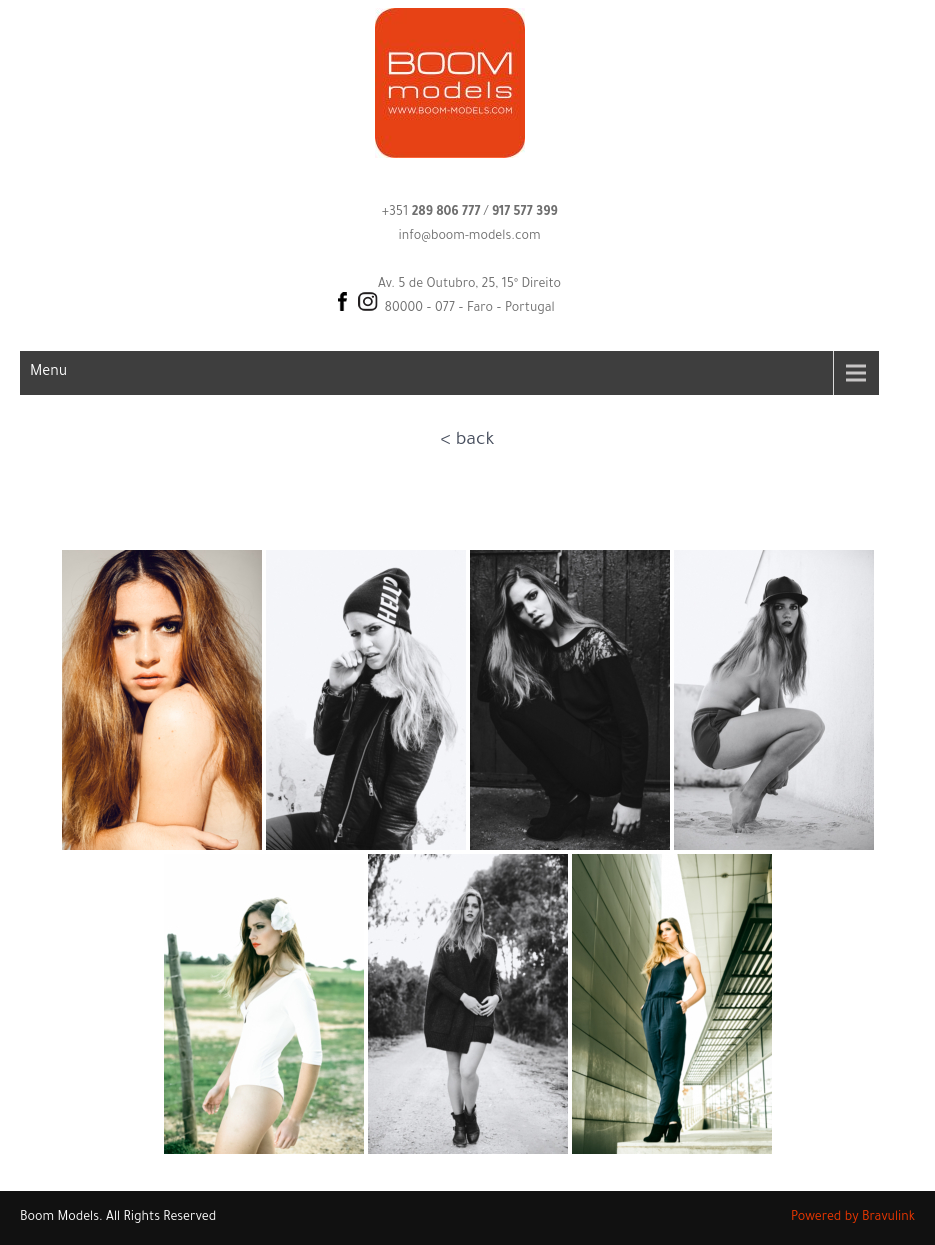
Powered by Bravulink (853, 1218)
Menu (48, 373)
